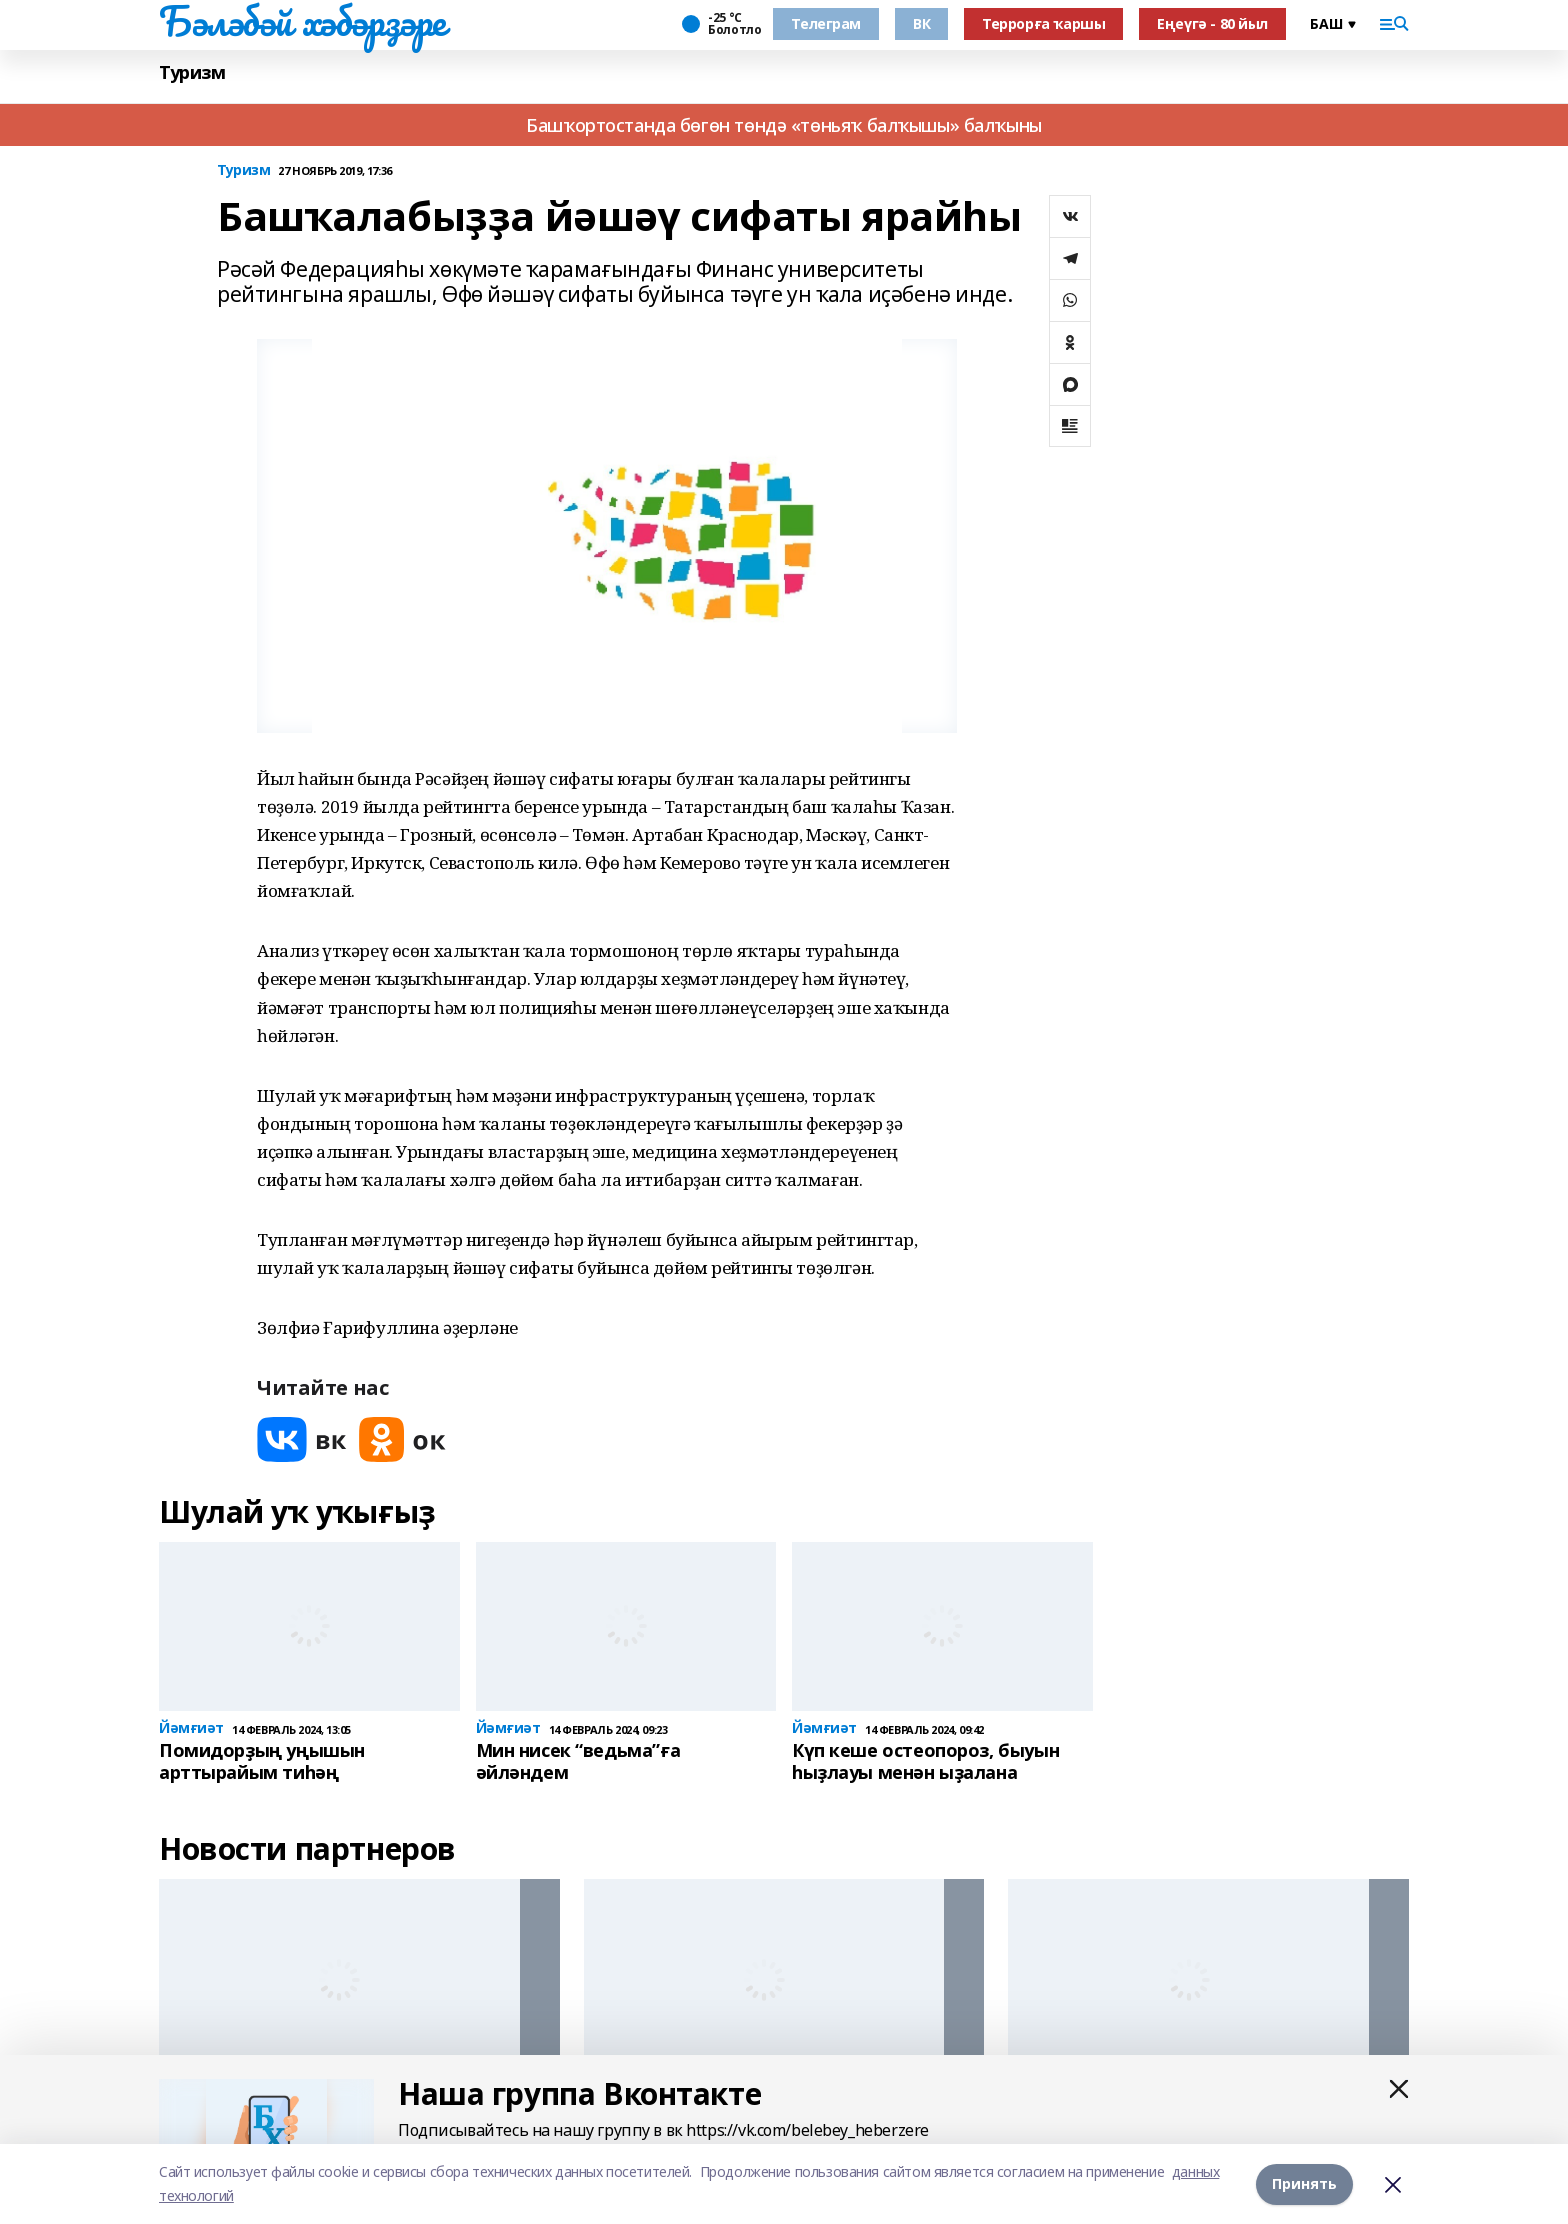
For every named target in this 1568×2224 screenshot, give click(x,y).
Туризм (192, 72)
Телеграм (826, 23)
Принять (1304, 2183)
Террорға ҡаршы (1043, 23)
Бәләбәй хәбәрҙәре (302, 21)
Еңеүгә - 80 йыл (1212, 23)
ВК (921, 23)
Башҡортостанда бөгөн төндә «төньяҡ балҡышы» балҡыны (784, 125)
